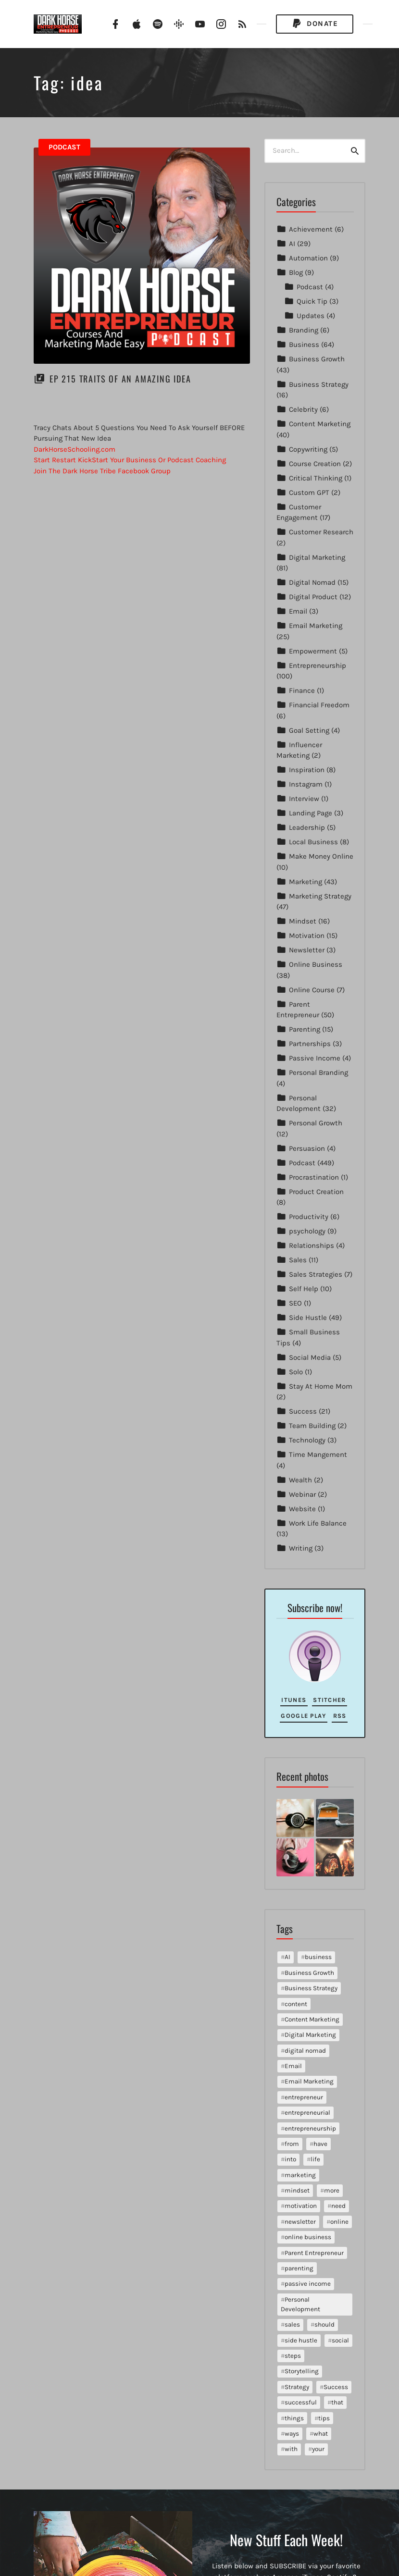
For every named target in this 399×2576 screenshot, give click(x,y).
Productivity (308, 1216)
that (337, 2402)
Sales (298, 1260)
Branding (303, 330)
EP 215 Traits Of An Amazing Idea (120, 378)
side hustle (301, 2340)
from (292, 2143)
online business (308, 2237)
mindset (297, 2190)
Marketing (305, 881)
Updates (310, 315)
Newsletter (306, 950)
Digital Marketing (317, 557)
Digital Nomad (312, 582)
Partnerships (310, 1043)
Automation (308, 258)
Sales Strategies (315, 1274)
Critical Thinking (315, 478)
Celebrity (303, 409)
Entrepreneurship (317, 665)
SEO (295, 1303)
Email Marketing (315, 625)
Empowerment (313, 651)
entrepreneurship (310, 2128)
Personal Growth (315, 1123)
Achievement (311, 229)
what (320, 2433)
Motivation (306, 935)
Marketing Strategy (320, 896)
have (320, 2143)
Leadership (307, 827)
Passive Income (314, 1058)
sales (292, 2324)
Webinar (302, 1494)
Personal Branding (318, 1072)
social (340, 2340)
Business (304, 344)
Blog (296, 272)
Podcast (64, 147)
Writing (300, 1548)
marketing (300, 2175)
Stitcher (329, 1699)
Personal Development (300, 2304)
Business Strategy (319, 384)
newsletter (300, 2221)
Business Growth (317, 359)
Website (302, 1508)
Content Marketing (319, 423)
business (318, 1956)
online (339, 2221)
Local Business (313, 842)
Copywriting (308, 449)
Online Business (315, 964)
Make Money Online (321, 856)
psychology (307, 1231)
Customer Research (321, 532)
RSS (340, 1715)
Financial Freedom (319, 705)
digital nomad (305, 2050)
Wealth (300, 1480)
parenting (299, 2268)
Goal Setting (309, 730)
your (318, 2449)
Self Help (303, 1288)
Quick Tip (312, 301)
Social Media (310, 1357)
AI (292, 243)
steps (293, 2355)
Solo (296, 1372)
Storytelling (302, 2371)
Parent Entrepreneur (314, 2252)
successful (301, 2402)
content (296, 2004)
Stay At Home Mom (320, 1386)
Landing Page (310, 813)
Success (303, 1411)
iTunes (293, 1699)
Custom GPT (309, 492)
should (324, 2324)
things (294, 2418)
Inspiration (306, 769)
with (291, 2449)
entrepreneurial (307, 2112)
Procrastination (314, 1177)
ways (292, 2433)
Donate (314, 23)
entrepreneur (304, 2097)
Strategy (297, 2387)
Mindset (302, 921)
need (338, 2205)
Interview (304, 798)
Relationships (311, 1245)
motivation (301, 2205)
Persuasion (307, 1148)
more (331, 2190)
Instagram (306, 784)
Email (298, 611)
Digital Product (313, 596)
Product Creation (316, 1191)
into (290, 2159)
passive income (308, 2283)
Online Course (312, 990)
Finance (302, 690)
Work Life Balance (318, 1523)
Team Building (312, 1425)
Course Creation (315, 463)
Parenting (304, 1029)
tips (324, 2418)
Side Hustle (308, 1317)
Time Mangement (318, 1454)
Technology (307, 1440)
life (315, 2159)
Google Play (303, 1715)
